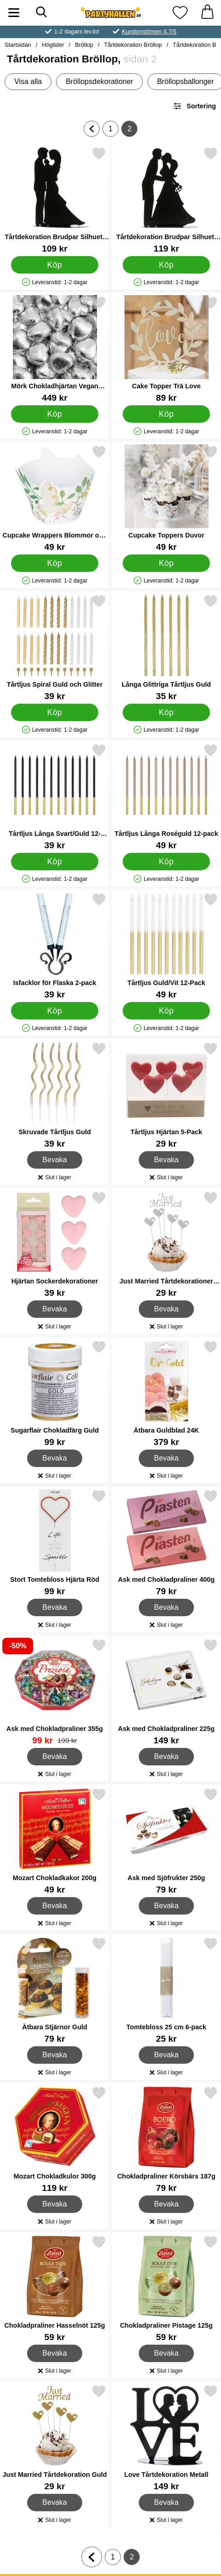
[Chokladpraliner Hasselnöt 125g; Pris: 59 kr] (54, 2288)
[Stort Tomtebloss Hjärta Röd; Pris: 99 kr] (54, 1542)
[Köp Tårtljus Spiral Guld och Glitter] (54, 712)
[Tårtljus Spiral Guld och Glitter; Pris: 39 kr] (54, 647)
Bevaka (55, 1160)
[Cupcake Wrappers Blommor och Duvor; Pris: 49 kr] (54, 498)
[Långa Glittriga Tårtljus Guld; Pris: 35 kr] (166, 647)
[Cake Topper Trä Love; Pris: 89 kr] (166, 349)
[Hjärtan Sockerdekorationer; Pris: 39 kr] (54, 1244)
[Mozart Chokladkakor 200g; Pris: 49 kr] (54, 1841)
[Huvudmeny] (14, 12)
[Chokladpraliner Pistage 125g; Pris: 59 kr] (166, 2288)
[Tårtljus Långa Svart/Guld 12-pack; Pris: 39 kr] (54, 796)
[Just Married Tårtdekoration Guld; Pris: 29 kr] (54, 2437)
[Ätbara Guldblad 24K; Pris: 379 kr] (166, 1393)
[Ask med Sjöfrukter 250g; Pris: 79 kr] (166, 1841)
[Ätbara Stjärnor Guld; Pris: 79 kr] (54, 1990)
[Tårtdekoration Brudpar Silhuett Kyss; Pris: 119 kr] (166, 200)
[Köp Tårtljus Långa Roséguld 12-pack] (166, 861)
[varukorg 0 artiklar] (207, 13)
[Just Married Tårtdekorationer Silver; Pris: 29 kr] (166, 1244)
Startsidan (18, 44)
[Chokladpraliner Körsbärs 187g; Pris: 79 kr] (166, 2139)
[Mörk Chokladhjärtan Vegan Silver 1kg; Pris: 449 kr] (54, 349)
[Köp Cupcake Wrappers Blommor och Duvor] (54, 563)
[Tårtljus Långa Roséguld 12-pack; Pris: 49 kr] (166, 796)
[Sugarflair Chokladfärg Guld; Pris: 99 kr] (54, 1393)
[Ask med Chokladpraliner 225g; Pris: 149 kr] (166, 1691)
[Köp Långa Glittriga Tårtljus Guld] (166, 712)
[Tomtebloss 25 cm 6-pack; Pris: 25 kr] (166, 1990)
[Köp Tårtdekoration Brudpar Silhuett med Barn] (54, 265)
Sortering (194, 106)
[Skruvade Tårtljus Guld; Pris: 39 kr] (54, 1095)
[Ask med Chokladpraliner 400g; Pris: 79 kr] (166, 1542)
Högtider (53, 44)
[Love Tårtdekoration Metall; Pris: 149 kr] (166, 2437)
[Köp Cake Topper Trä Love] (166, 414)
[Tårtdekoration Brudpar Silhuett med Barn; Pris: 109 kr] (54, 200)
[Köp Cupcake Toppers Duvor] (166, 563)
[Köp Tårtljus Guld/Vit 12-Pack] (166, 1010)
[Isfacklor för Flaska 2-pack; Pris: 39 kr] (54, 946)
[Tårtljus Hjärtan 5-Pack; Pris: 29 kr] (166, 1095)
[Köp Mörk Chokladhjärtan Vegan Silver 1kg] (54, 414)
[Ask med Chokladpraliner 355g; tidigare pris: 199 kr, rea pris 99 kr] (54, 1691)
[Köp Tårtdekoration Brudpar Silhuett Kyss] (166, 265)
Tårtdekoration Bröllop (133, 44)
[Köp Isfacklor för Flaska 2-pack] (54, 1010)
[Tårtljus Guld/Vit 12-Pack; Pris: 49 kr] (166, 946)
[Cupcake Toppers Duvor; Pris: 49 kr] (166, 498)
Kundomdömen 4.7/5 (149, 31)
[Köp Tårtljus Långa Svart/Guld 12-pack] (54, 861)
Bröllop (84, 44)
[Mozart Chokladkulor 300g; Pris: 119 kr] (54, 2139)
